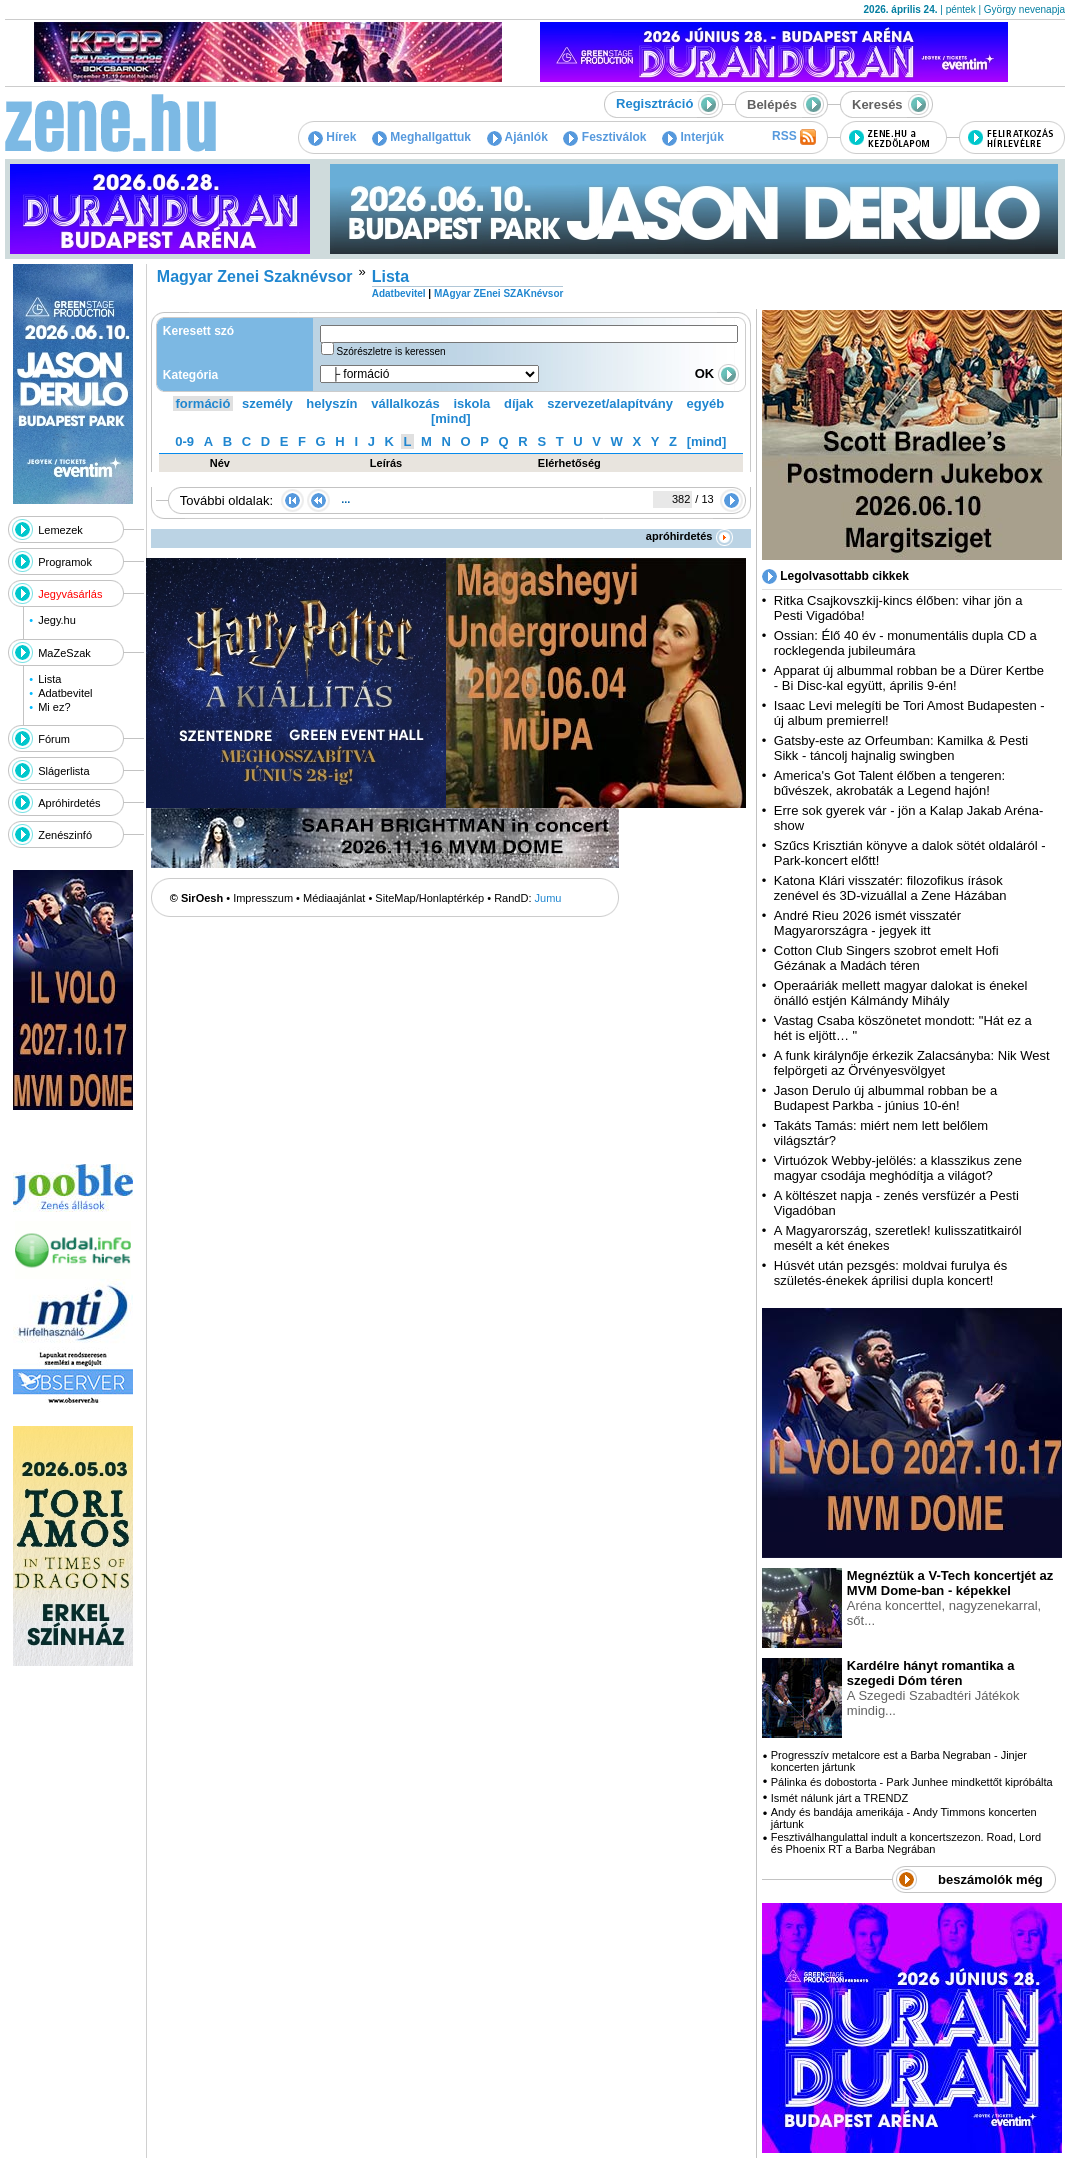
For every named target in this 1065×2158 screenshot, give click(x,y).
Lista (49, 679)
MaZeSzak (64, 653)
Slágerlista (63, 771)
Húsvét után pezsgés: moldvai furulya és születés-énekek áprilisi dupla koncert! (890, 1273)
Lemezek (60, 530)
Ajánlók (517, 137)
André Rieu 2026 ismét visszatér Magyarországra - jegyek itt (867, 923)
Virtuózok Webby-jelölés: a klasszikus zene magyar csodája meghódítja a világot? (898, 1168)
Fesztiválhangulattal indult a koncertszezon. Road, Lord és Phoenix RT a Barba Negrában (906, 1843)
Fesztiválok (604, 137)
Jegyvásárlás (70, 594)
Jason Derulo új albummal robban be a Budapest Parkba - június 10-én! (885, 1098)
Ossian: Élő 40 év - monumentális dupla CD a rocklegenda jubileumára (905, 643)
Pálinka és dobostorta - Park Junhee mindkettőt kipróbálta (912, 1782)
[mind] (451, 418)
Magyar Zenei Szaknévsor (255, 276)
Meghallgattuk (421, 137)
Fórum (54, 739)
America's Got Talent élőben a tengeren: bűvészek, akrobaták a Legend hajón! (889, 783)
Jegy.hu (57, 620)
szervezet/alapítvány (610, 403)
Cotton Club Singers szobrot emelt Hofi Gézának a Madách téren (886, 958)
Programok (65, 562)
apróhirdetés (689, 536)
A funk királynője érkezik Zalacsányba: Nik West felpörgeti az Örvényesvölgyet (912, 1063)
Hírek (332, 137)
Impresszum (263, 898)
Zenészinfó (65, 835)
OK (717, 373)
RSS (794, 137)
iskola (471, 403)
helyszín (331, 403)
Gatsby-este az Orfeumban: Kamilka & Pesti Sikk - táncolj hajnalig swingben (901, 748)
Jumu (548, 898)
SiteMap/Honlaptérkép (429, 898)
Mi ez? (54, 707)
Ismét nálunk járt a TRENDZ (839, 1798)
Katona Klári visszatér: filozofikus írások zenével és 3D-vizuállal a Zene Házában (890, 888)
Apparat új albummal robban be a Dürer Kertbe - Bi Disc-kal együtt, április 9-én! (909, 678)
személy (267, 403)
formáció (203, 403)
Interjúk (693, 137)
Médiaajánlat (334, 898)
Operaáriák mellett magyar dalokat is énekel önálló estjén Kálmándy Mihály (901, 993)
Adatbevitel (65, 693)
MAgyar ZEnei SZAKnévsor (498, 293)
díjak (519, 403)
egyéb (706, 403)
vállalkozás (405, 403)
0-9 (184, 441)
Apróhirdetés (69, 803)
